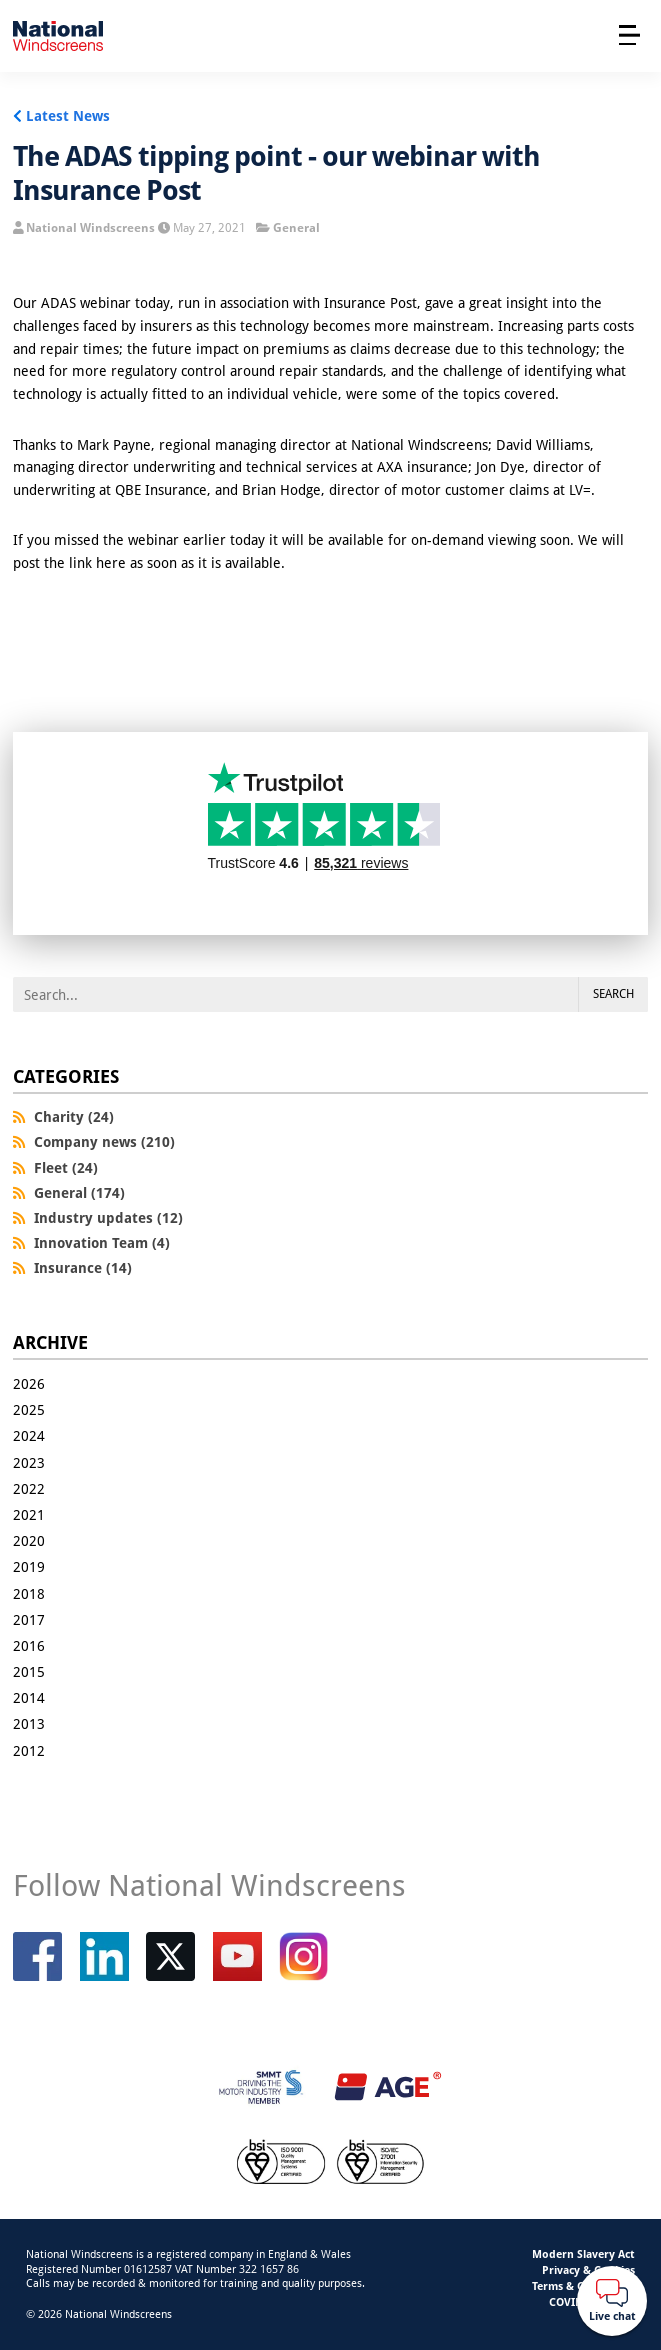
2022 (29, 1488)
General (296, 227)
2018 (29, 1593)
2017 (29, 1619)
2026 (29, 1383)
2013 (29, 1723)
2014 (29, 1697)
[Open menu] (629, 35)
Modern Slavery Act (583, 2253)
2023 (29, 1462)
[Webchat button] (612, 2301)
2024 (29, 1435)
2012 (29, 1750)
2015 (29, 1671)
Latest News (68, 115)
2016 (29, 1645)
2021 (29, 1514)
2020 (29, 1540)
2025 (29, 1409)
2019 (29, 1566)
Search (613, 993)
